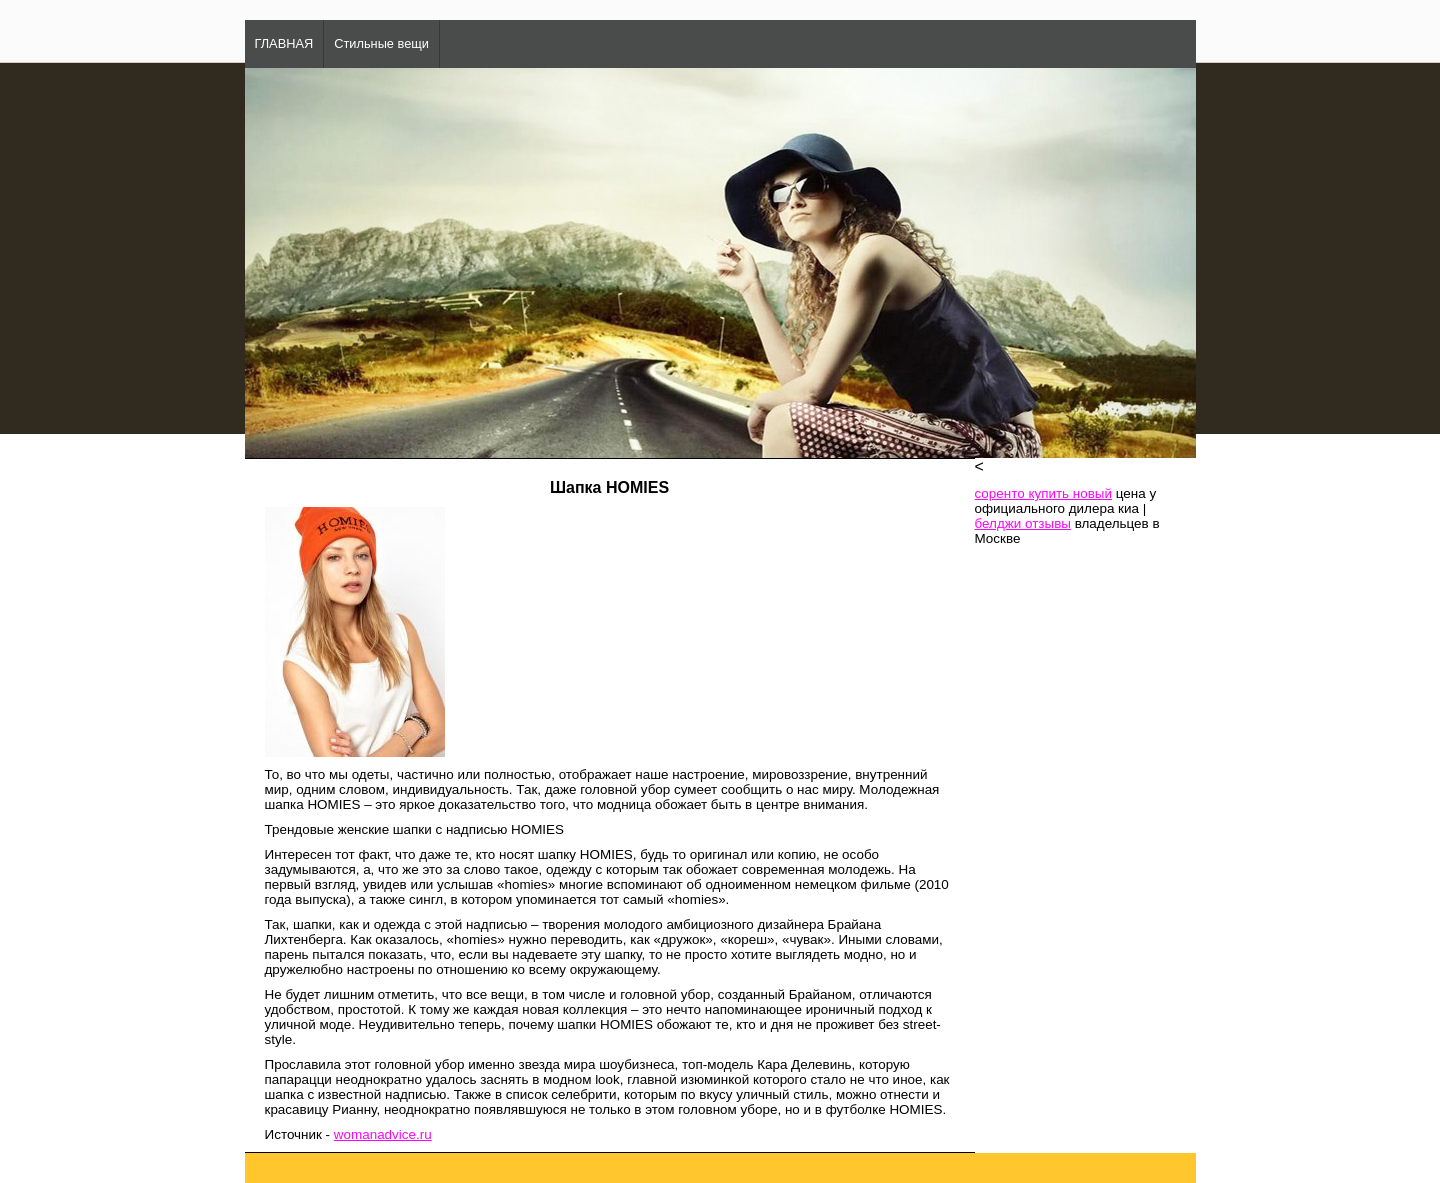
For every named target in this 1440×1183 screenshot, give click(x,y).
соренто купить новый (1044, 493)
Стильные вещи (381, 43)
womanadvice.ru (383, 1134)
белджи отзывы (1023, 523)
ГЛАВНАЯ (284, 43)
